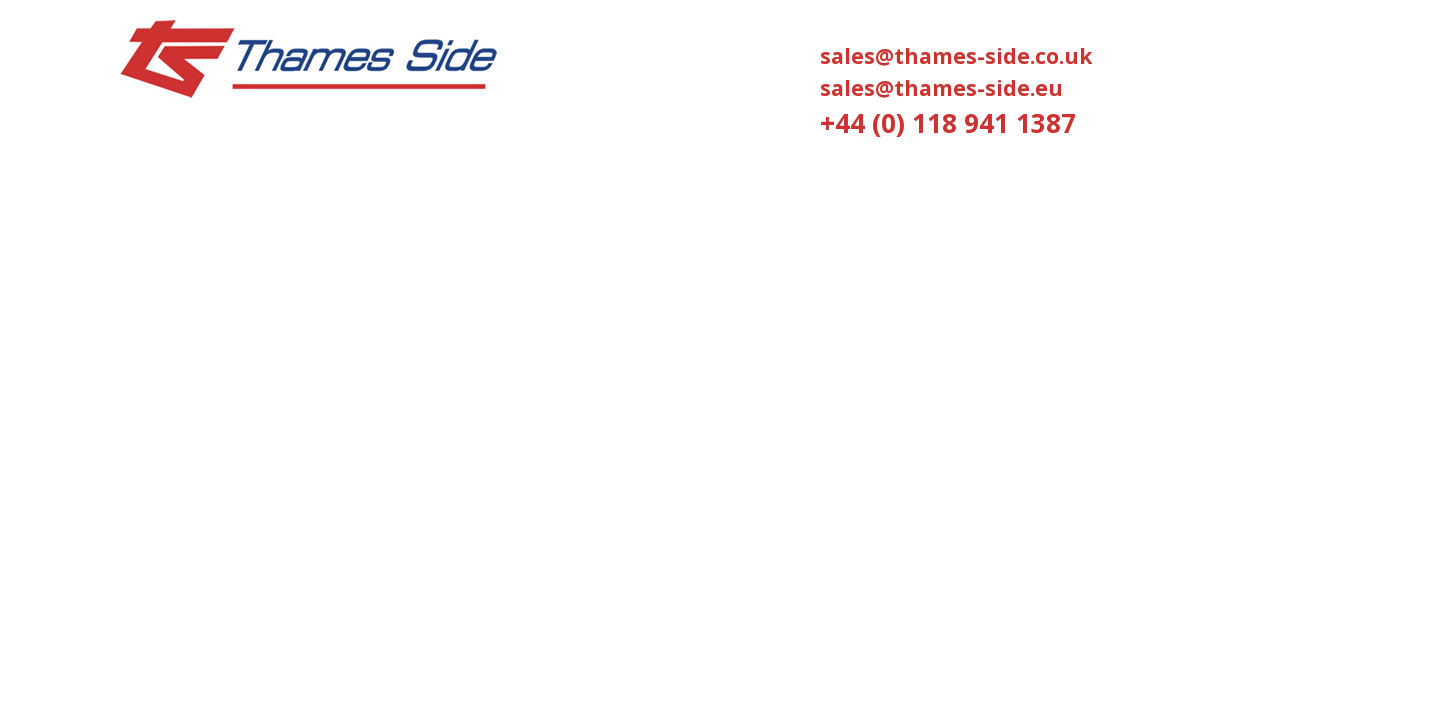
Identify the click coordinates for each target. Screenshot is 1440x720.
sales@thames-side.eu (941, 88)
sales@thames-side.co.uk (956, 56)
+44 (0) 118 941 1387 (948, 123)
